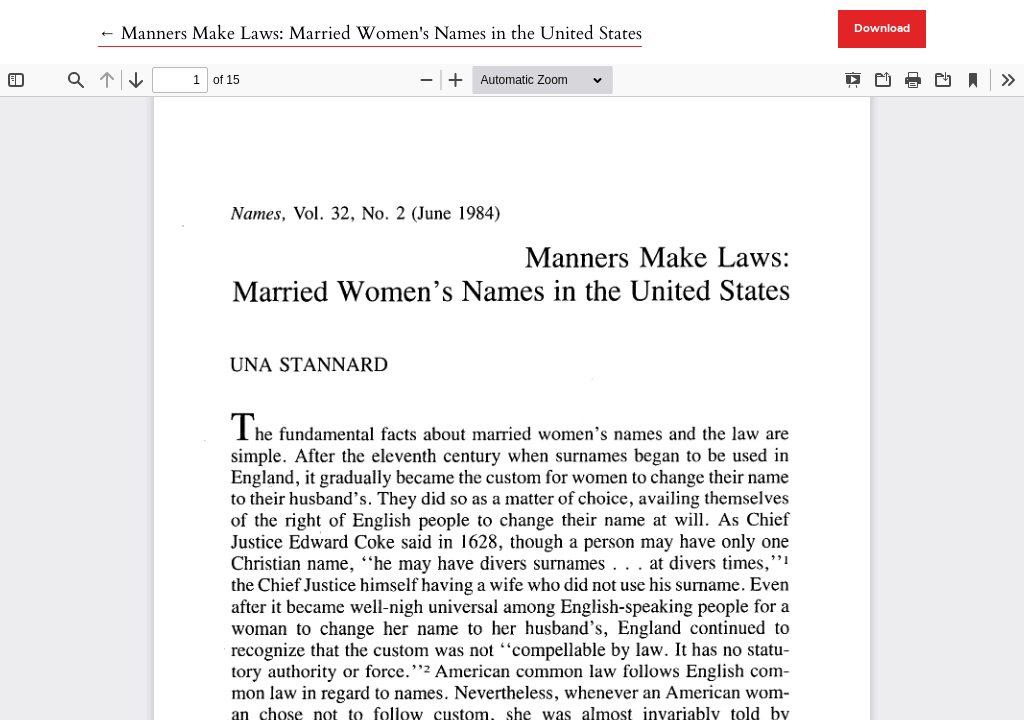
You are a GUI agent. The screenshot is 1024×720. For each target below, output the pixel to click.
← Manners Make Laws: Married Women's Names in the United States (370, 33)
